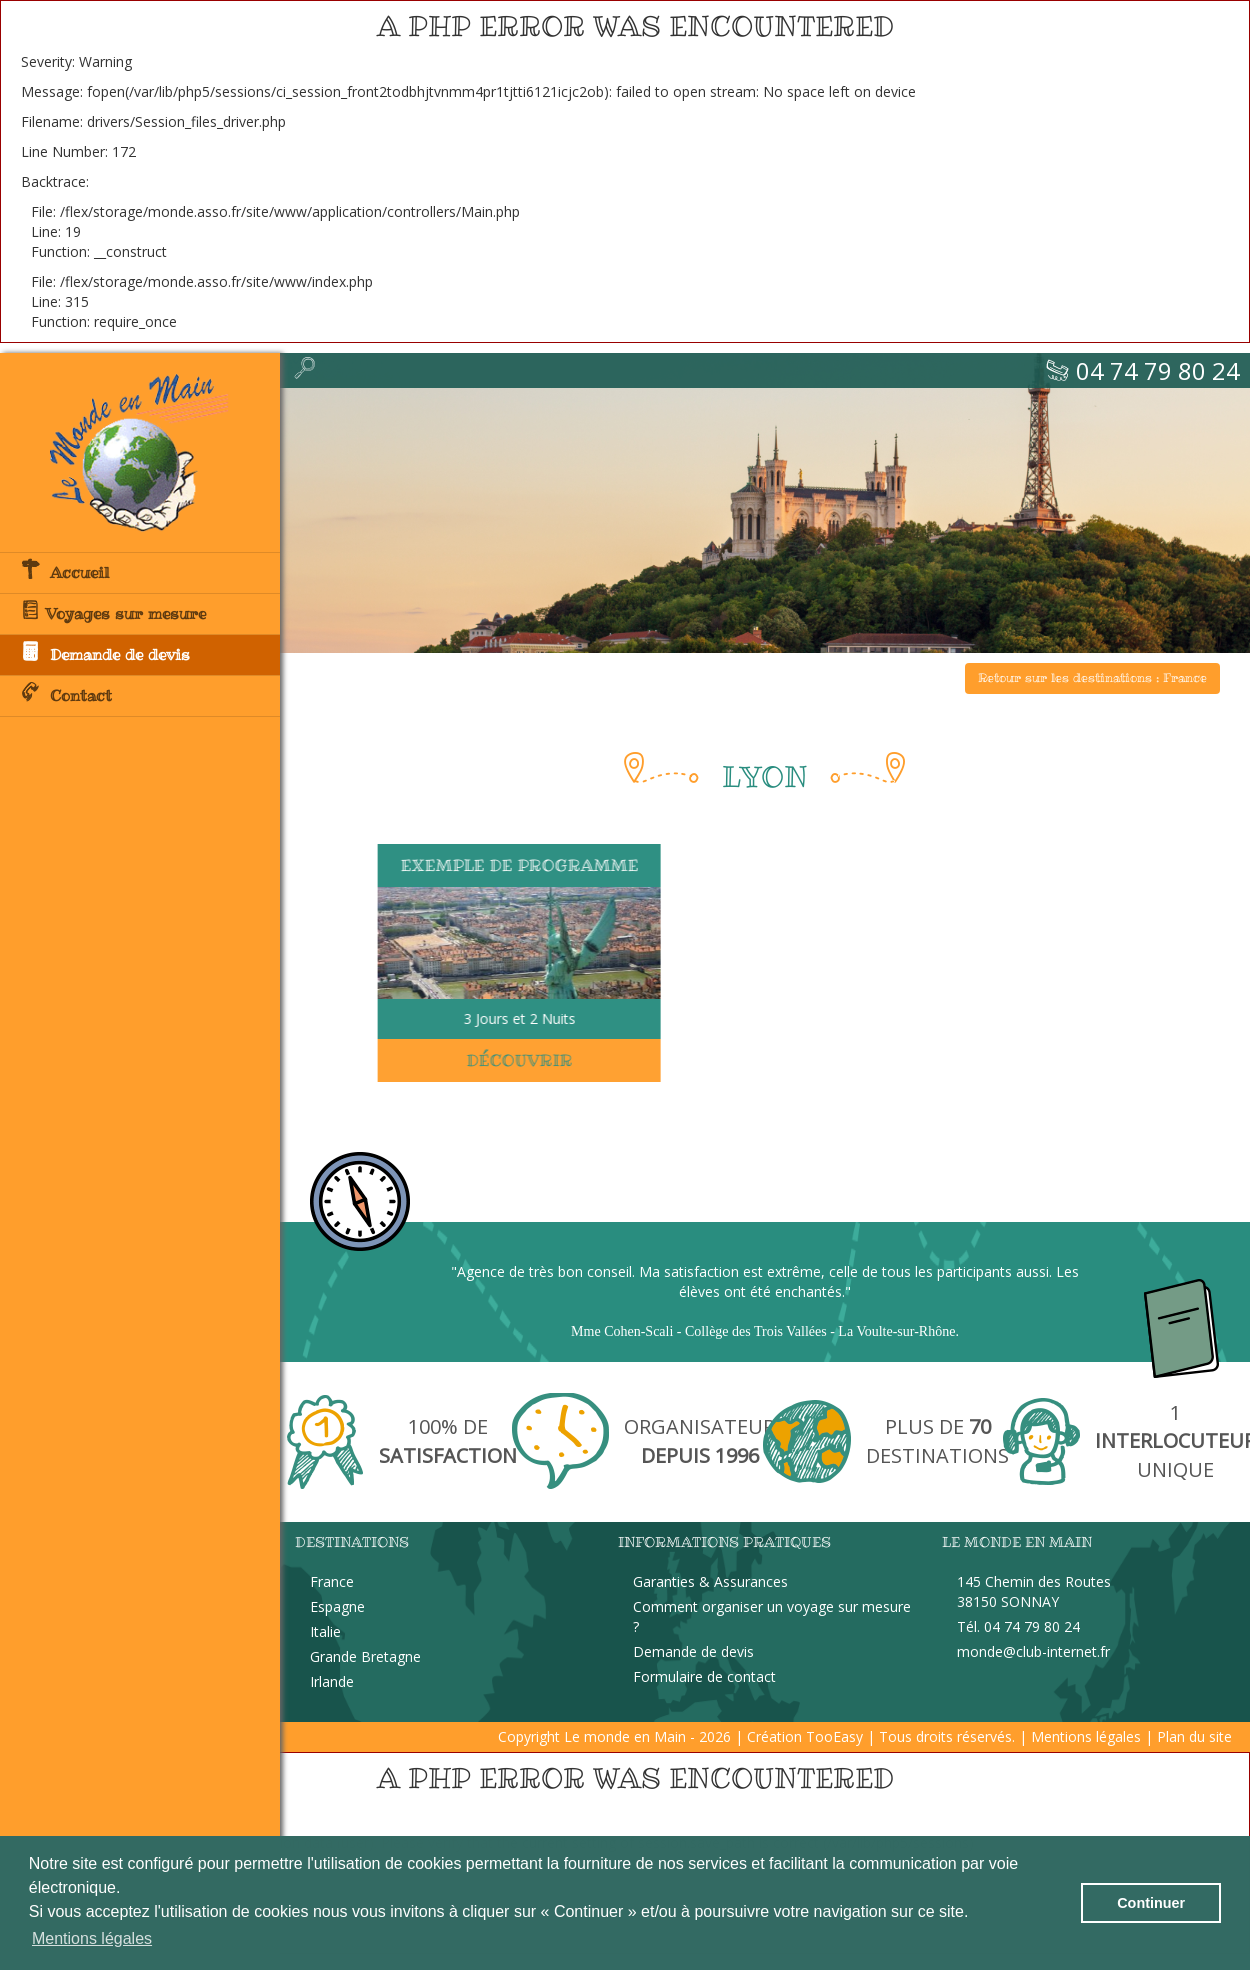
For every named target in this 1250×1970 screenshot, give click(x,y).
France (332, 1581)
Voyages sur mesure (113, 612)
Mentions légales (1086, 1736)
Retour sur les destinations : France (1092, 678)
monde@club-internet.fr (1033, 1651)
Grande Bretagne (365, 1656)
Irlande (332, 1681)
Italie (325, 1631)
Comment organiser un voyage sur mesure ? (772, 1616)
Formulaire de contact (704, 1676)
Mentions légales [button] (92, 1938)
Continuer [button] (1151, 1903)
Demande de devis (105, 653)
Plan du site (1194, 1736)
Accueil (64, 571)
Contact (66, 694)
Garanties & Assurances (710, 1581)
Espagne (337, 1606)
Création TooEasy (805, 1736)
